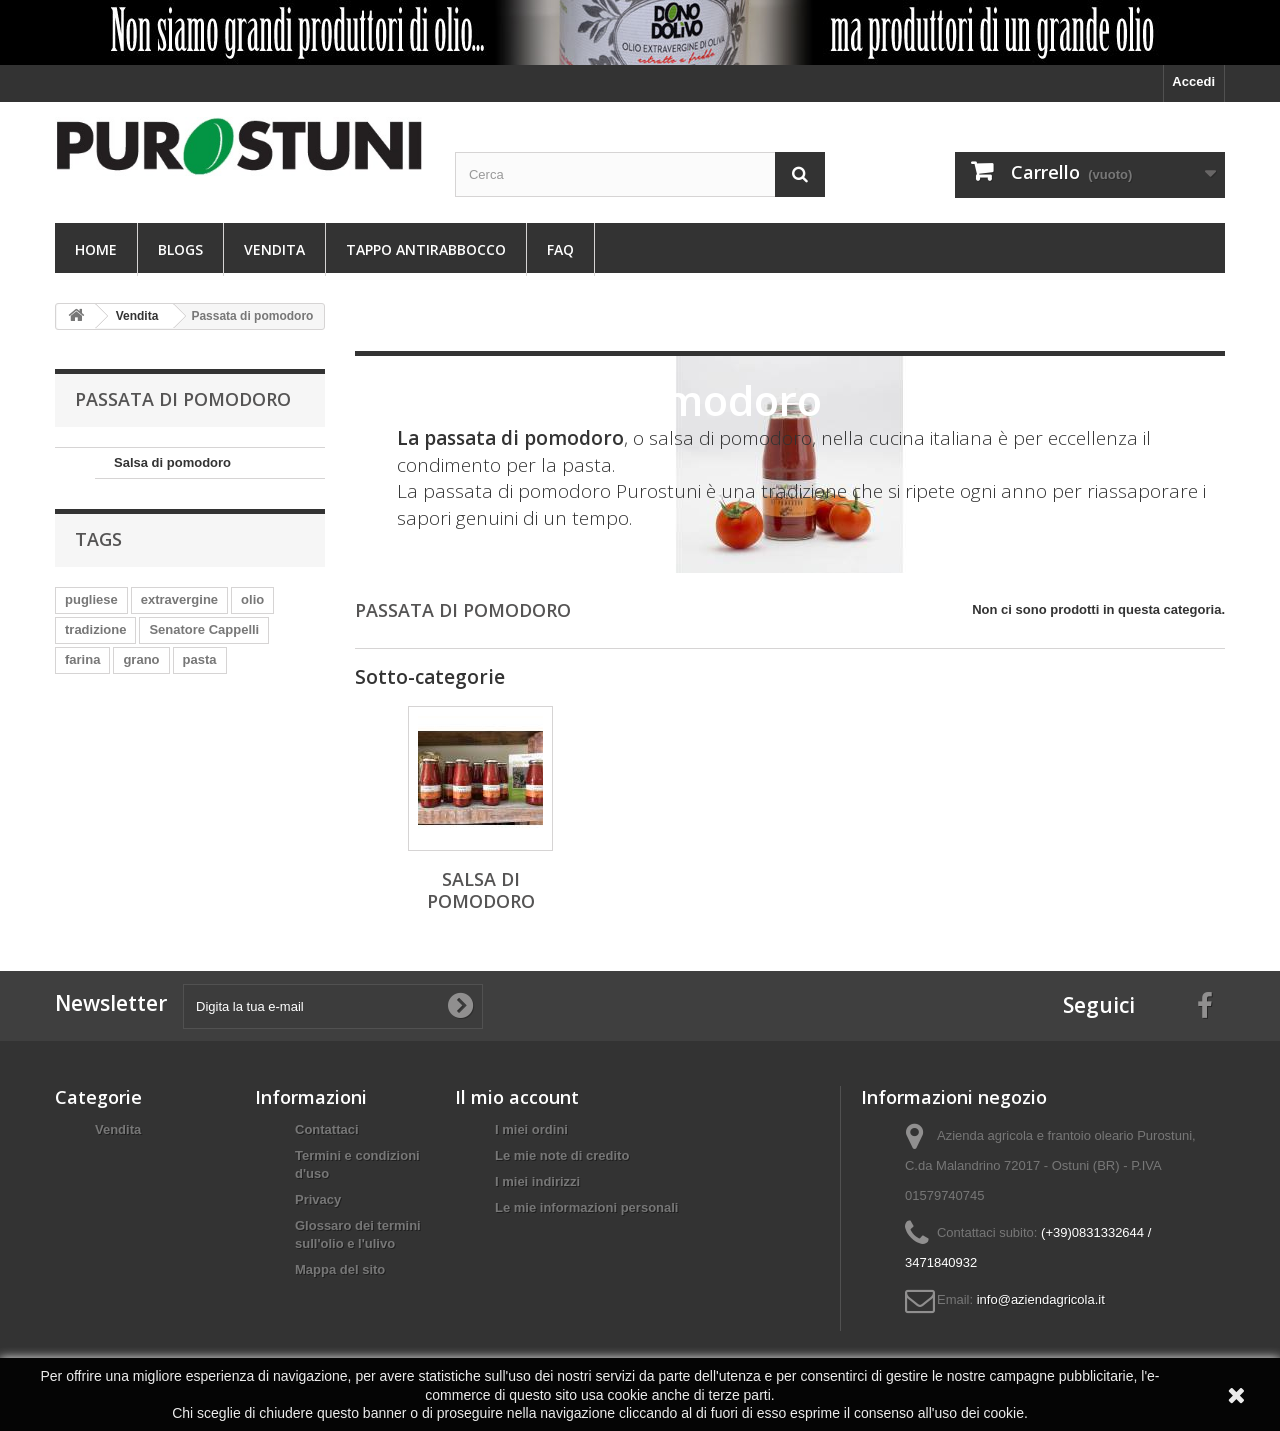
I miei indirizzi (537, 1181)
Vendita (274, 249)
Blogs (180, 249)
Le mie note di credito (562, 1155)
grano (141, 659)
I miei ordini (531, 1129)
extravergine (179, 599)
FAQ (560, 249)
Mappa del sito (340, 1269)
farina (82, 659)
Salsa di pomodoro (172, 462)
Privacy (318, 1199)
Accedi (1193, 81)
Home (96, 249)
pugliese (91, 599)
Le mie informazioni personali (586, 1207)
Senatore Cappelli (204, 629)
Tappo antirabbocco (426, 249)
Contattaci (327, 1129)
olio (252, 599)
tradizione (95, 629)
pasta (200, 659)
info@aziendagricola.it (1041, 1299)
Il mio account (517, 1097)
